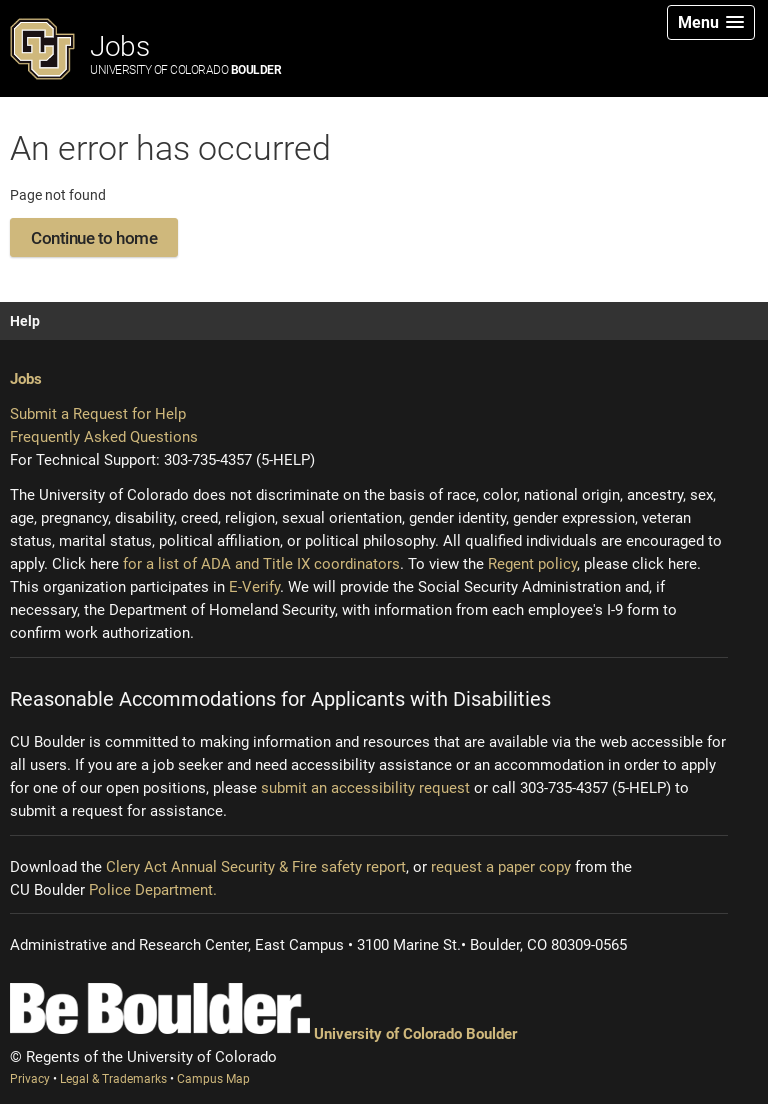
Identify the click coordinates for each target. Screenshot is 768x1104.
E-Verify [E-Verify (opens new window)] (254, 587)
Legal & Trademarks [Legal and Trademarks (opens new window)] (115, 1079)
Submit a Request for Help (98, 414)
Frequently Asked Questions (104, 437)
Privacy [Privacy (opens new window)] (31, 1079)
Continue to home (94, 238)
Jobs (185, 53)
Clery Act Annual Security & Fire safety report (256, 867)
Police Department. (153, 890)
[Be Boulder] (160, 1008)
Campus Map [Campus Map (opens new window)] (213, 1079)
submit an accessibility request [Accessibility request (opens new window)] (365, 788)
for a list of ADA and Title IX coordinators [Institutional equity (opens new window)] (261, 564)
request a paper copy (501, 867)
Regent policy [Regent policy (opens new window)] (532, 564)
